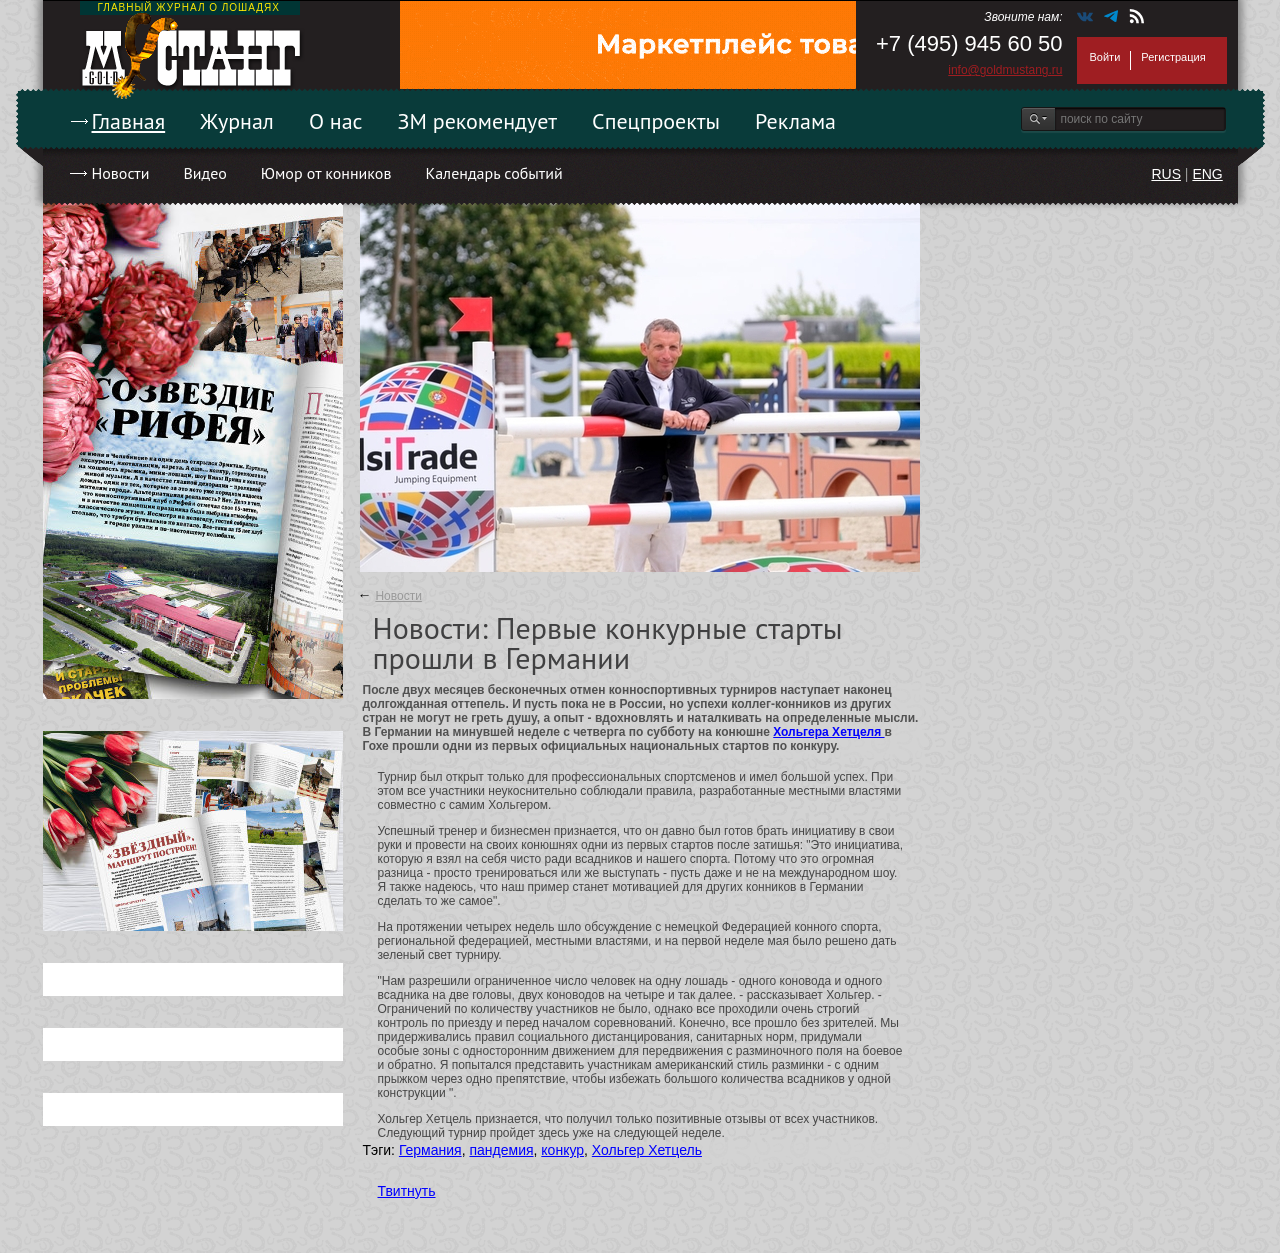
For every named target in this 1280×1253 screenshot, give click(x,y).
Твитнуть (407, 1191)
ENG (1207, 174)
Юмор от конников (326, 173)
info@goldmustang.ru (1005, 70)
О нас (336, 121)
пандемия (501, 1150)
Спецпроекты (656, 121)
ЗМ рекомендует (478, 121)
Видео (204, 173)
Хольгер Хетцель (647, 1150)
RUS (1166, 174)
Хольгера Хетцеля (828, 732)
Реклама (795, 121)
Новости (121, 173)
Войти (1105, 57)
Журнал (237, 121)
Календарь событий (493, 173)
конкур (562, 1150)
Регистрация (1173, 57)
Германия (430, 1150)
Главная (129, 121)
